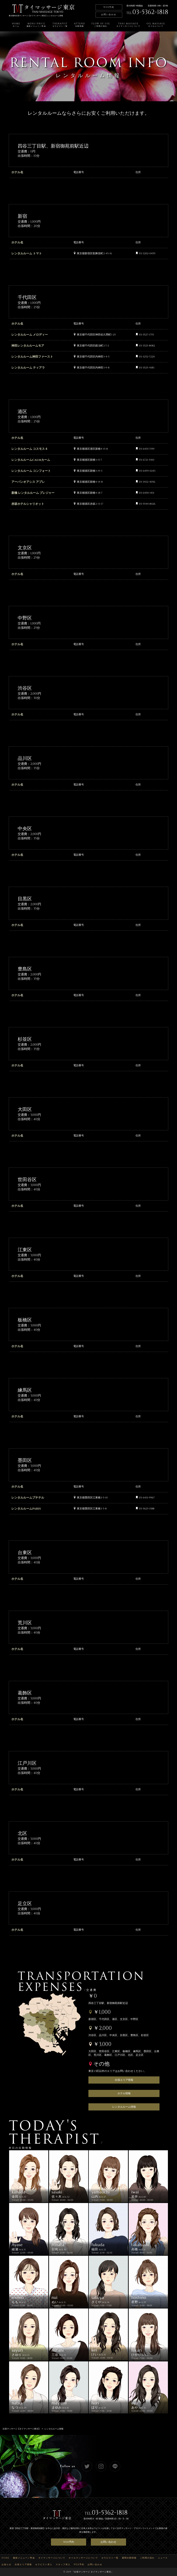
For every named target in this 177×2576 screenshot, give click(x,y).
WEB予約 (108, 7)
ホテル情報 (124, 2093)
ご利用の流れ (147, 2557)
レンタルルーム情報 (124, 2107)
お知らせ (6, 2564)
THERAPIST (60, 24)
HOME (16, 24)
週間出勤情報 (129, 2557)
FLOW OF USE (101, 24)
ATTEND (79, 24)
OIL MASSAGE (156, 24)
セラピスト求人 (43, 2564)
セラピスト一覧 (110, 2557)
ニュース (163, 2557)
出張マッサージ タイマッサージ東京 (92, 2571)
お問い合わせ (108, 14)
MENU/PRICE (36, 24)
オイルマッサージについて (83, 2557)
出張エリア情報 (124, 2080)
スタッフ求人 (63, 2564)
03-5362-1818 (110, 2512)
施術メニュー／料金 (24, 2557)
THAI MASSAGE (128, 24)
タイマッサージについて (51, 2557)
